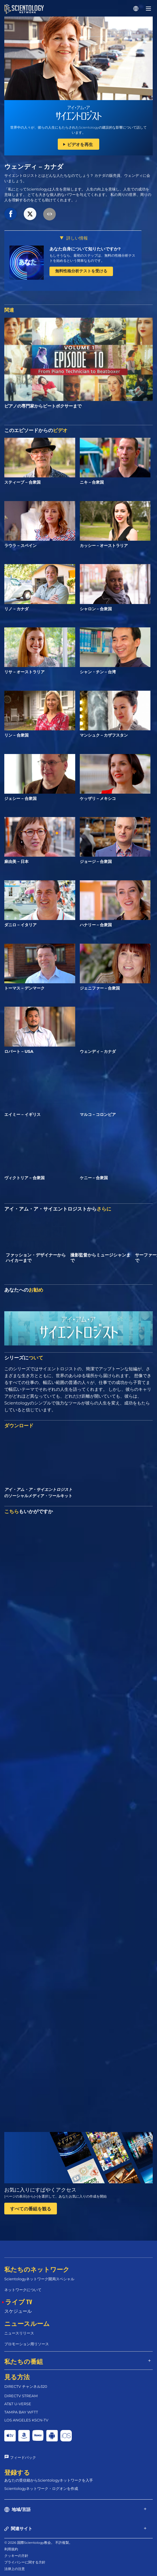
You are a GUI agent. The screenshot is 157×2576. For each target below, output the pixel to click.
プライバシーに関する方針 (24, 2562)
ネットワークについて (22, 2289)
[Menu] (148, 8)
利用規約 (11, 2549)
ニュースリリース (19, 2333)
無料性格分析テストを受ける (81, 270)
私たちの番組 (23, 2361)
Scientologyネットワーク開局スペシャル (39, 2279)
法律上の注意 (14, 2569)
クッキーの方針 (16, 2555)
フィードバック (23, 2457)
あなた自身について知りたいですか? (85, 249)
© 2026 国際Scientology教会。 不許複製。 (38, 2542)
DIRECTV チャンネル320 (25, 2386)
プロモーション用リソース (26, 2344)
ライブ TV (18, 2301)
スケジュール (18, 2311)
